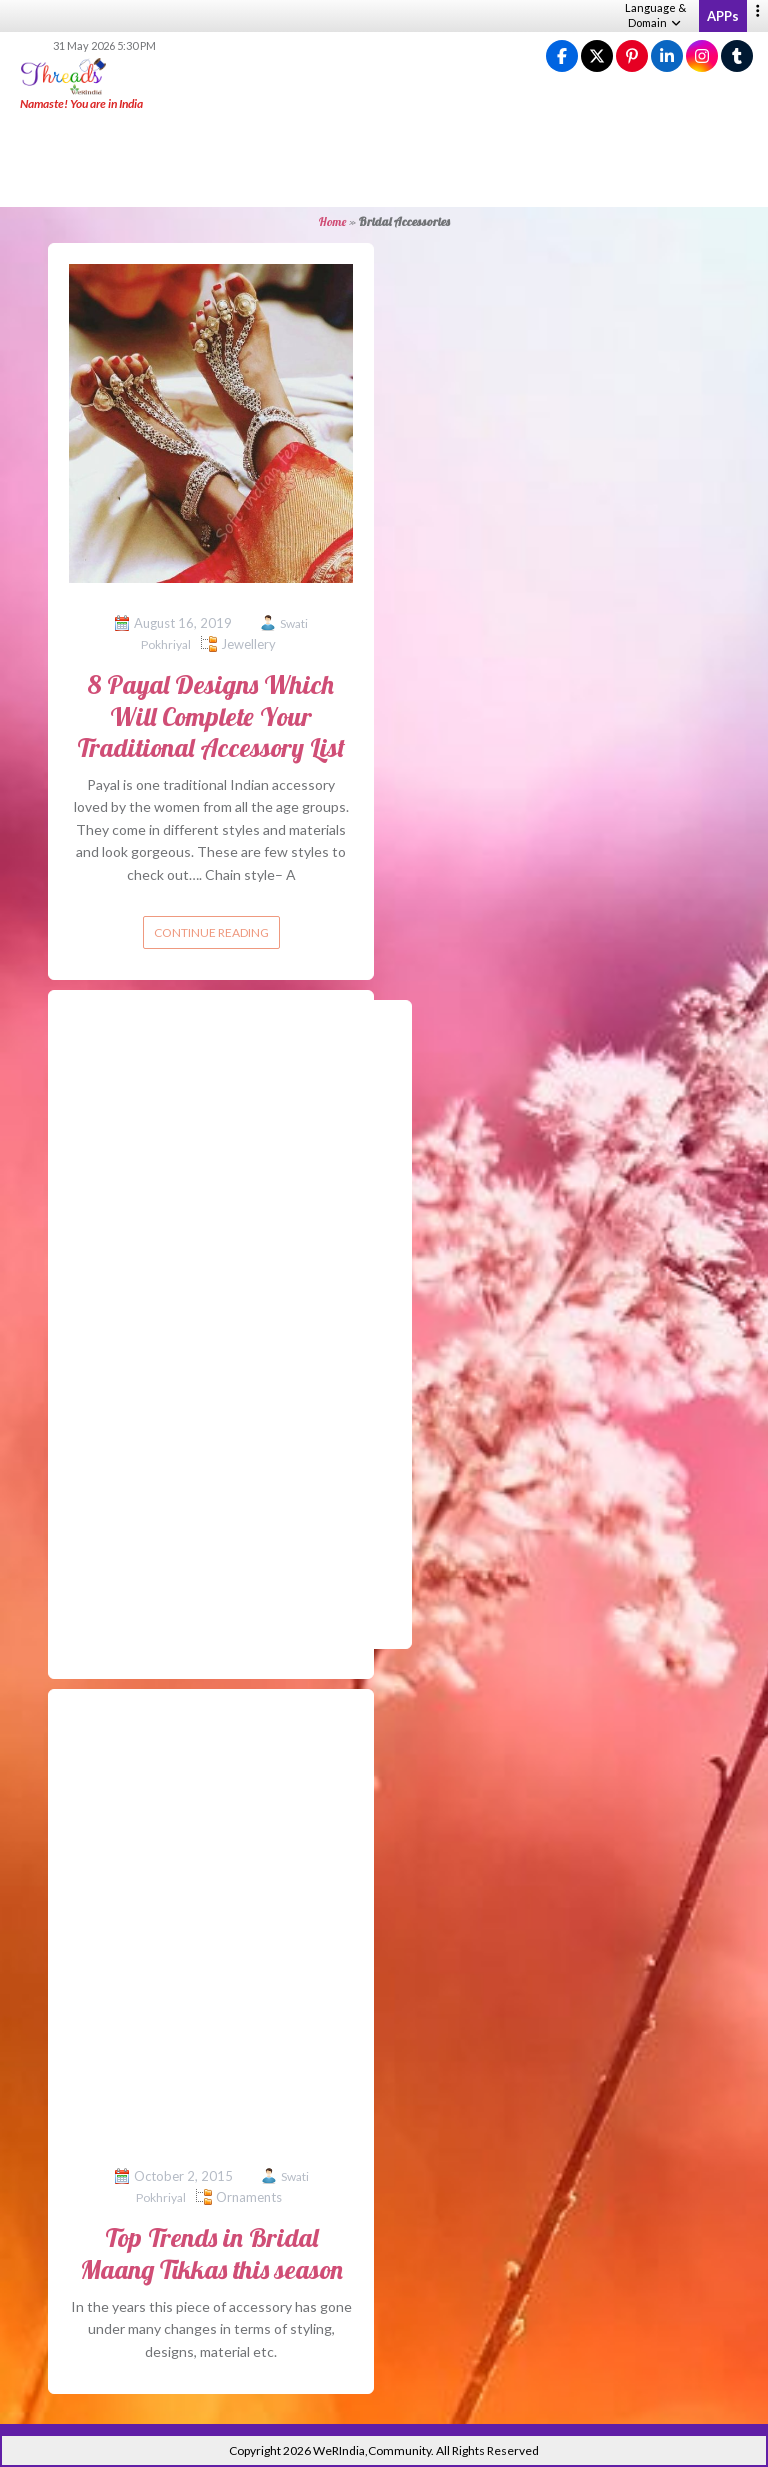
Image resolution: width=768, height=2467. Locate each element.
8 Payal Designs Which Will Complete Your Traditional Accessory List (211, 715)
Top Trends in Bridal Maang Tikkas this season (211, 2253)
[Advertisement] (384, 160)
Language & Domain (655, 15)
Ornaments (249, 2197)
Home (332, 221)
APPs (723, 16)
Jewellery (248, 644)
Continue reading (211, 932)
